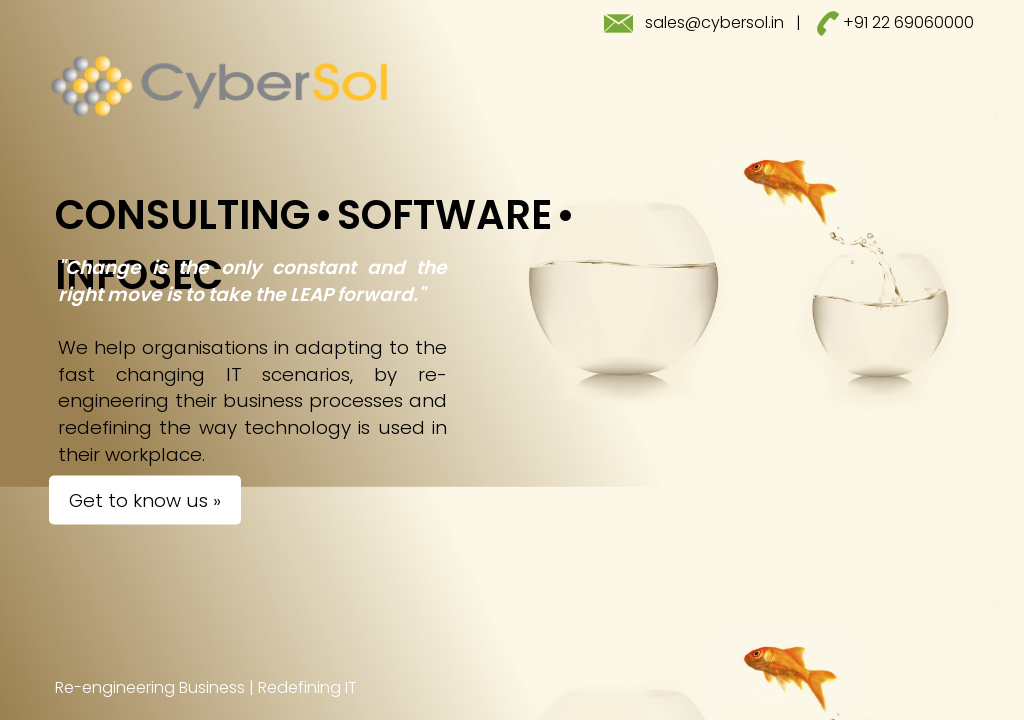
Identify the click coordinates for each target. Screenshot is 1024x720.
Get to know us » (145, 500)
